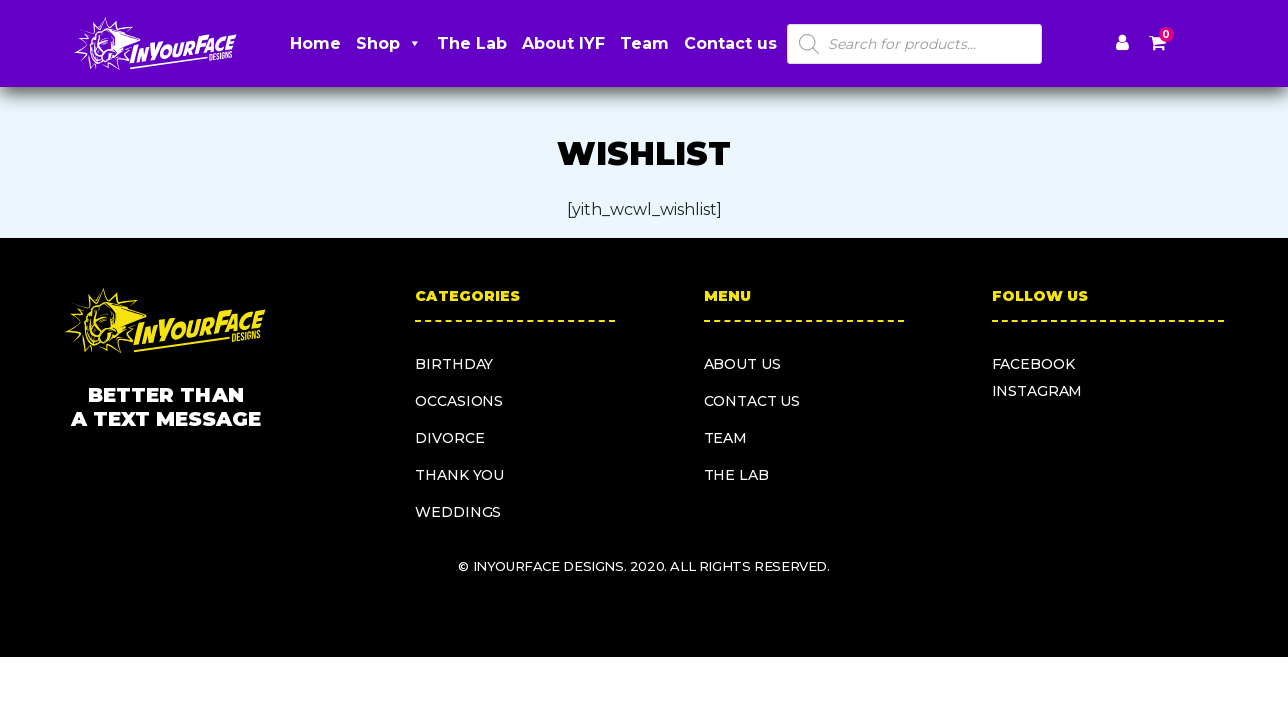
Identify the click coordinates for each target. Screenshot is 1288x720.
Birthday (454, 364)
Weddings (458, 512)
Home (315, 43)
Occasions (459, 401)
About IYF (563, 43)
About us (742, 364)
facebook (1033, 364)
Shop (389, 43)
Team (644, 43)
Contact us (730, 43)
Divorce (449, 438)
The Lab (472, 43)
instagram (1037, 391)
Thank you (459, 475)
